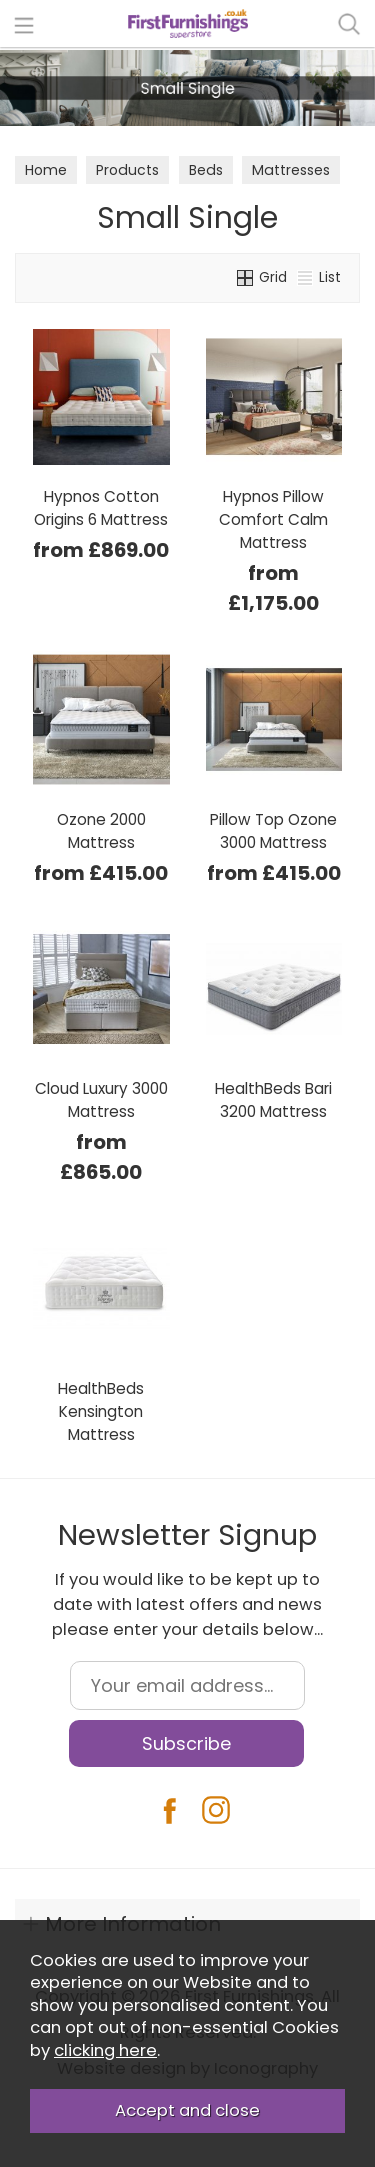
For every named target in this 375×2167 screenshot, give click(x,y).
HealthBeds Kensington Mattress (101, 1411)
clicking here (105, 2050)
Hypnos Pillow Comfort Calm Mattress (273, 519)
